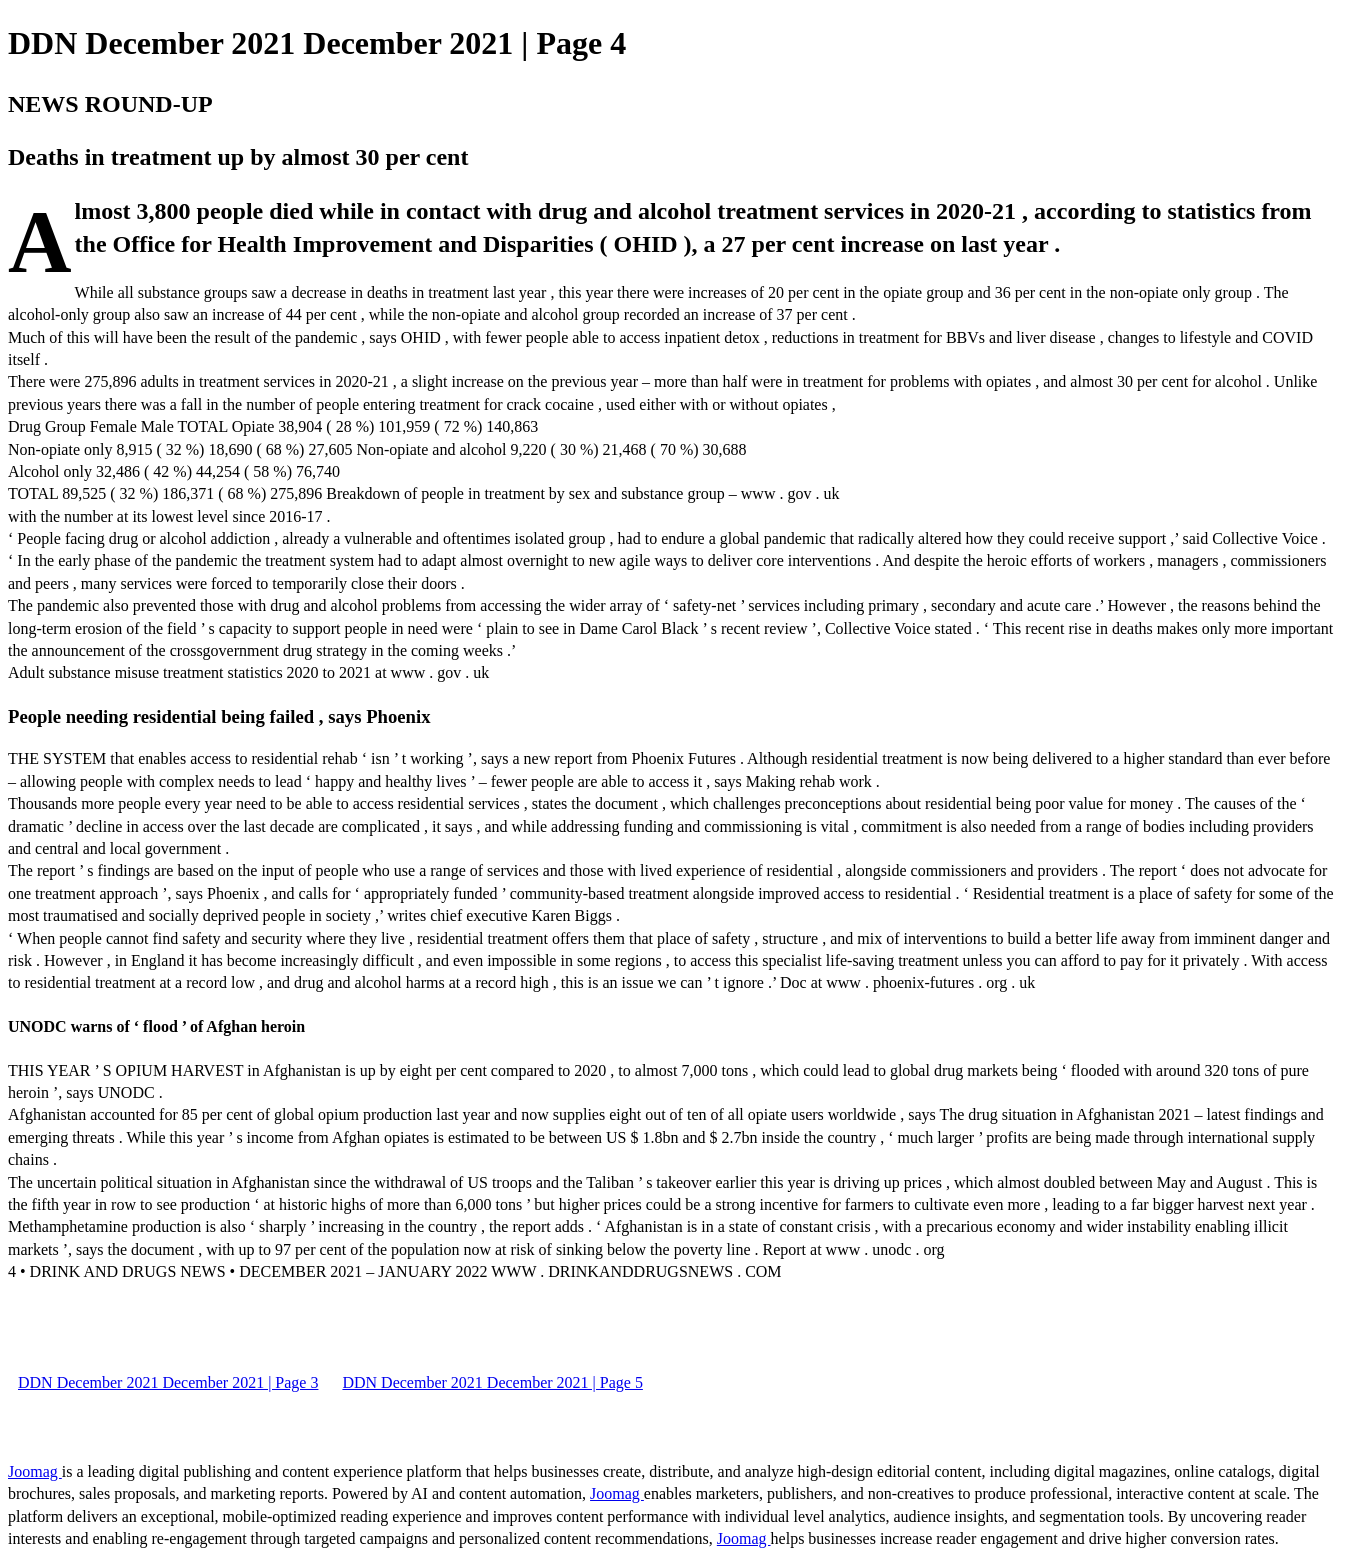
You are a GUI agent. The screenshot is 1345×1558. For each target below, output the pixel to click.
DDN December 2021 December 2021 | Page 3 (168, 1382)
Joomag (35, 1471)
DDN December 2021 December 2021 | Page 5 (492, 1382)
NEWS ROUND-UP (110, 104)
